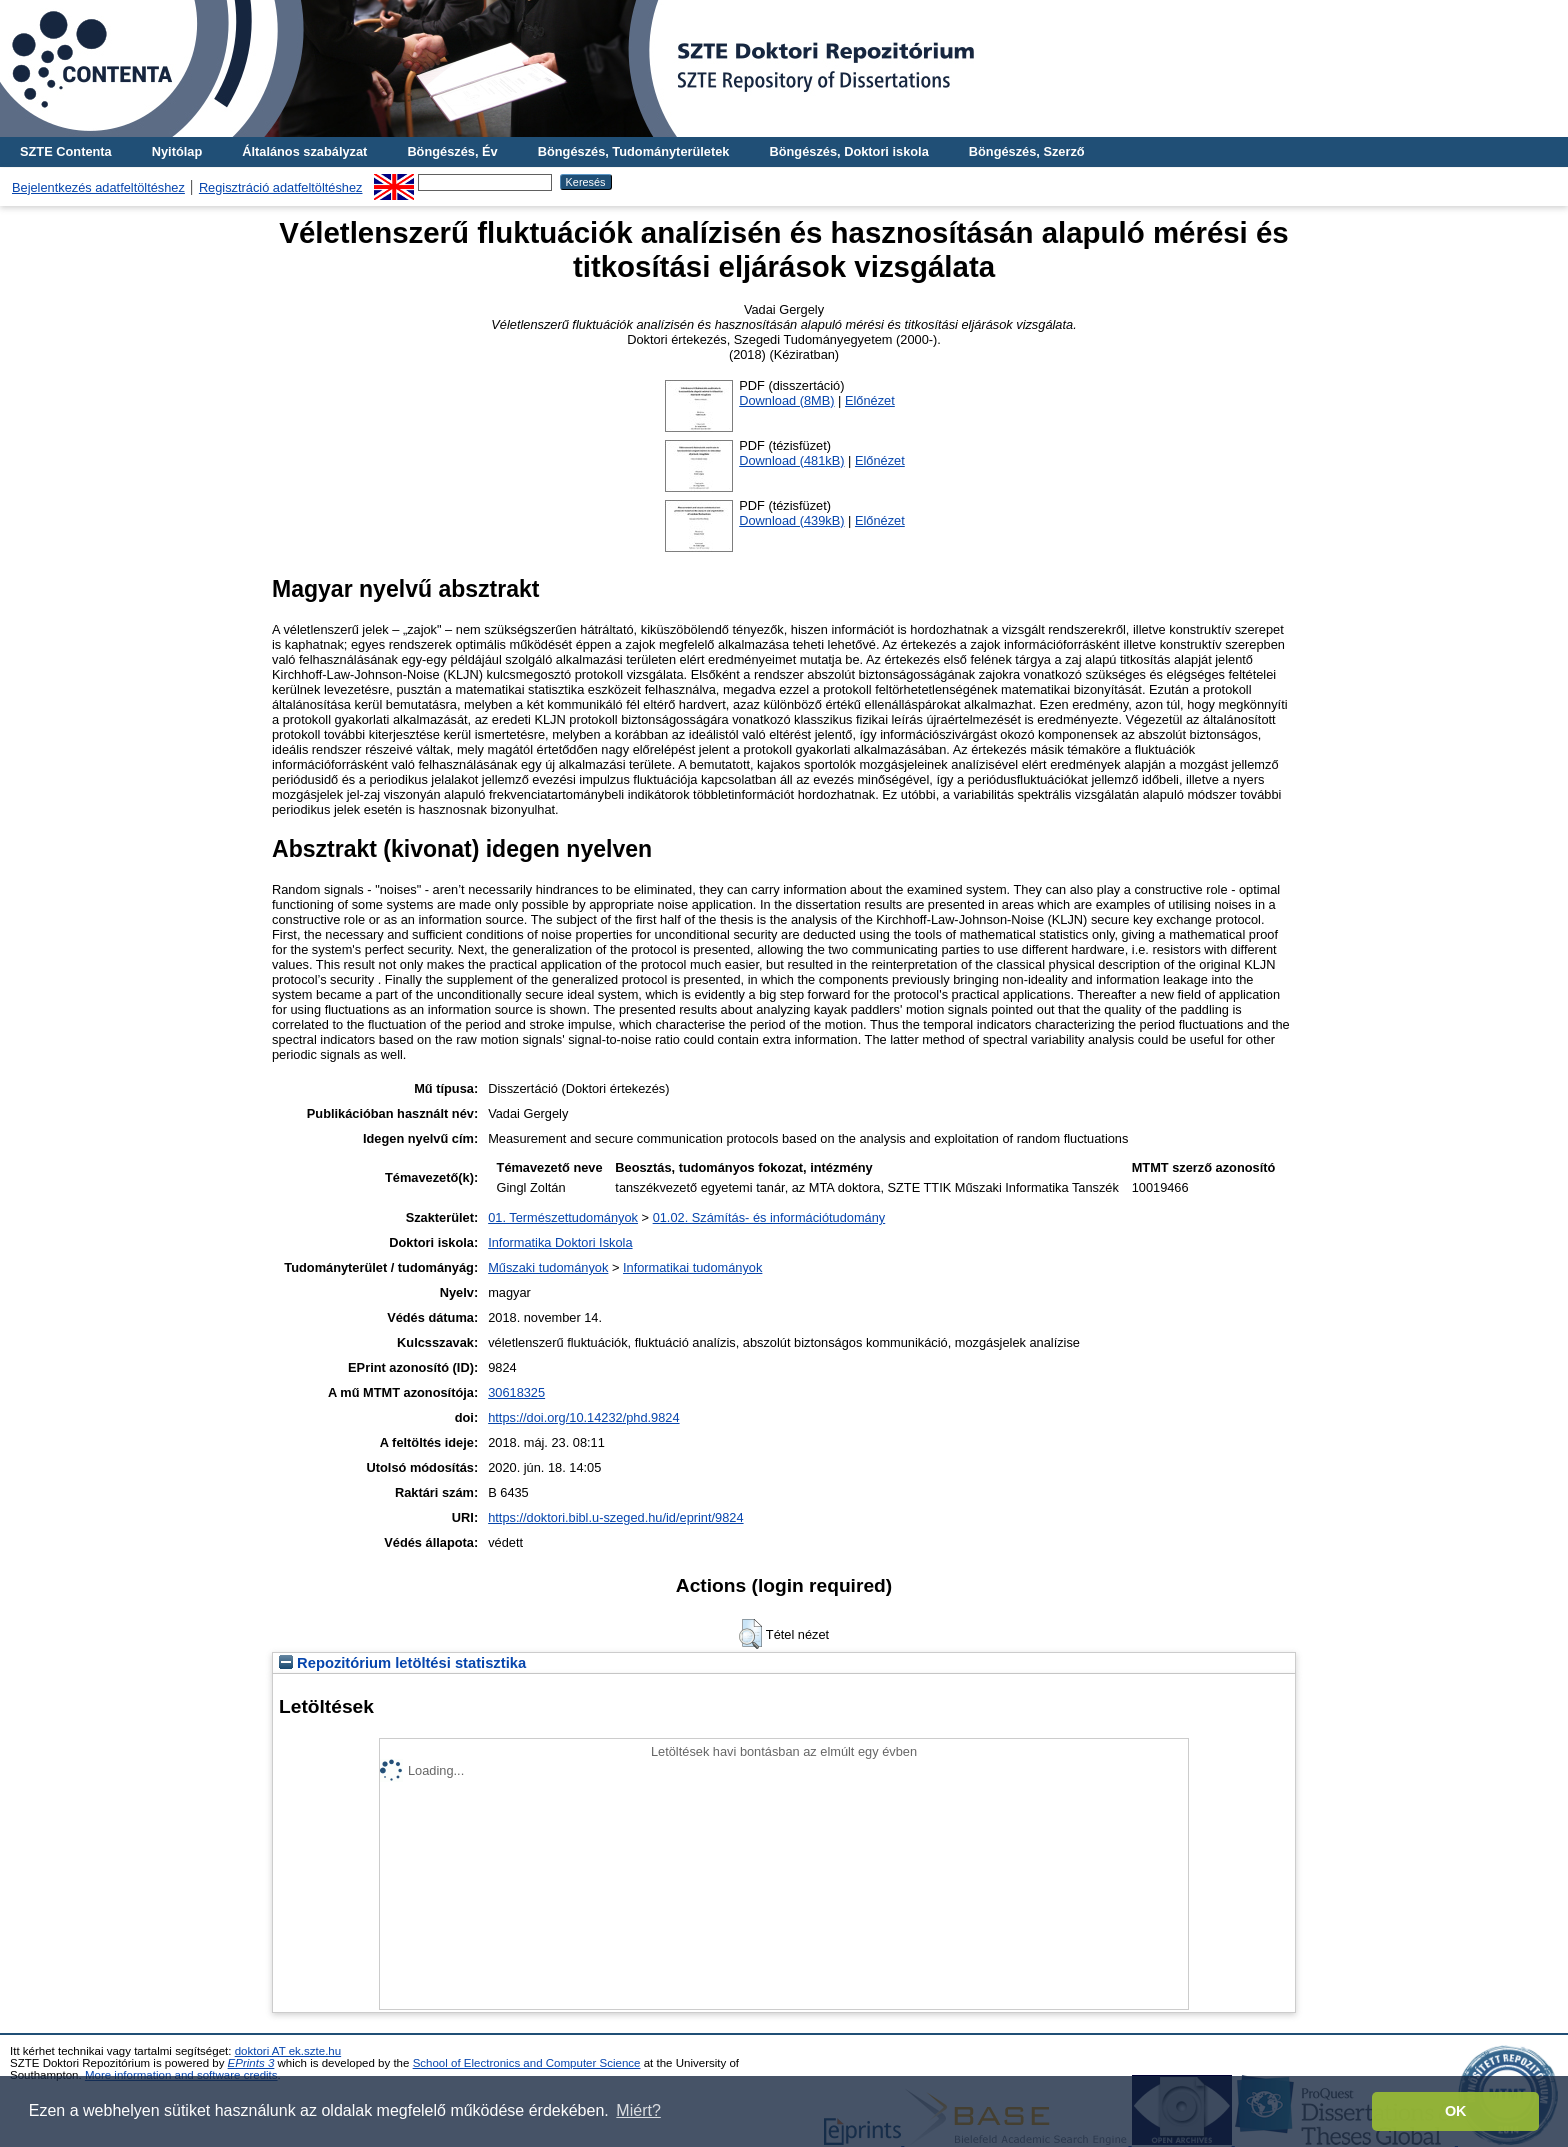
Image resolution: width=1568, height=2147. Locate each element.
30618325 (516, 1392)
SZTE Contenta (66, 151)
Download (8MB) (786, 400)
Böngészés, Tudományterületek (634, 151)
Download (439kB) (791, 520)
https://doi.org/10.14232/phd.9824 (583, 1417)
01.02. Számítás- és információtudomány (769, 1217)
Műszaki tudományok (548, 1267)
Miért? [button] (638, 2110)
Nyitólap (177, 151)
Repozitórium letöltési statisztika (402, 1663)
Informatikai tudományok (692, 1267)
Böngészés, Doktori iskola (848, 151)
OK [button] (1456, 2111)
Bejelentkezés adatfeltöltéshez (98, 187)
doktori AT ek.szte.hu (288, 2051)
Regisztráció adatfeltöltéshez (281, 187)
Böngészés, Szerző (1027, 151)
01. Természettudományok (563, 1217)
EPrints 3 (251, 2063)
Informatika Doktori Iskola (560, 1242)
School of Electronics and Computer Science (527, 2063)
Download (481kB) (791, 460)
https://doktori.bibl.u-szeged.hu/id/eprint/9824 (615, 1517)
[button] (750, 1634)
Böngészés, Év (452, 151)
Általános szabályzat (304, 151)
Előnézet (870, 400)
